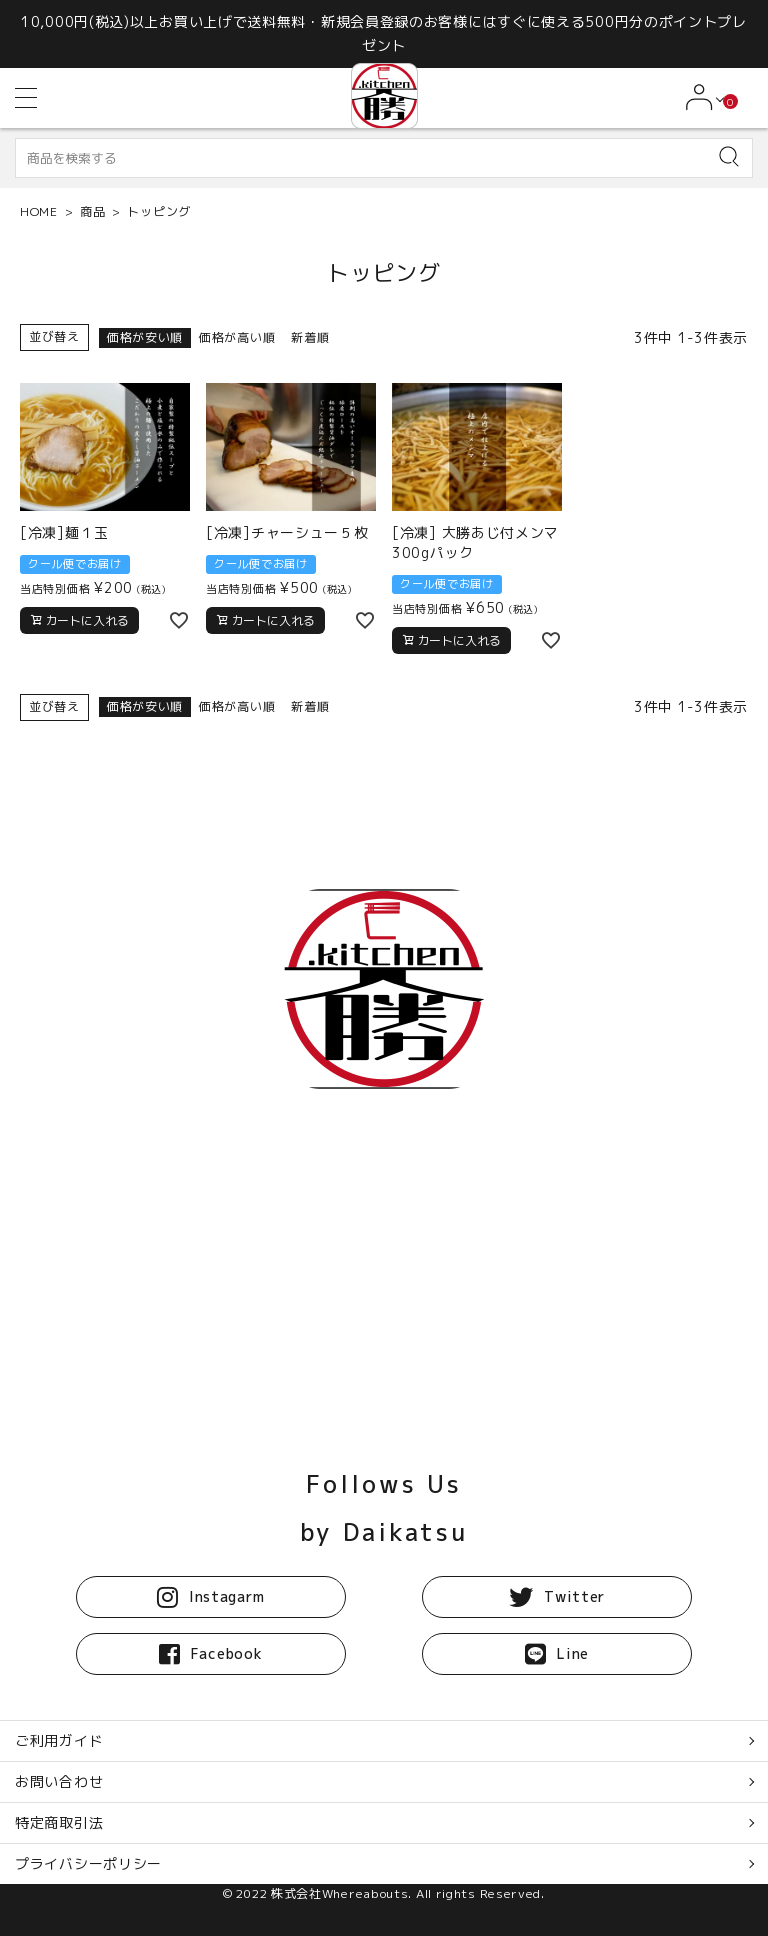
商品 (92, 211)
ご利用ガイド (59, 1740)
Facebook (210, 1654)
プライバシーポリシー (88, 1863)
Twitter (557, 1597)
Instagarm (210, 1597)
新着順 (310, 337)
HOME (39, 211)
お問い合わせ (59, 1781)
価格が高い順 (237, 337)
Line (557, 1654)
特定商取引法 (59, 1822)
